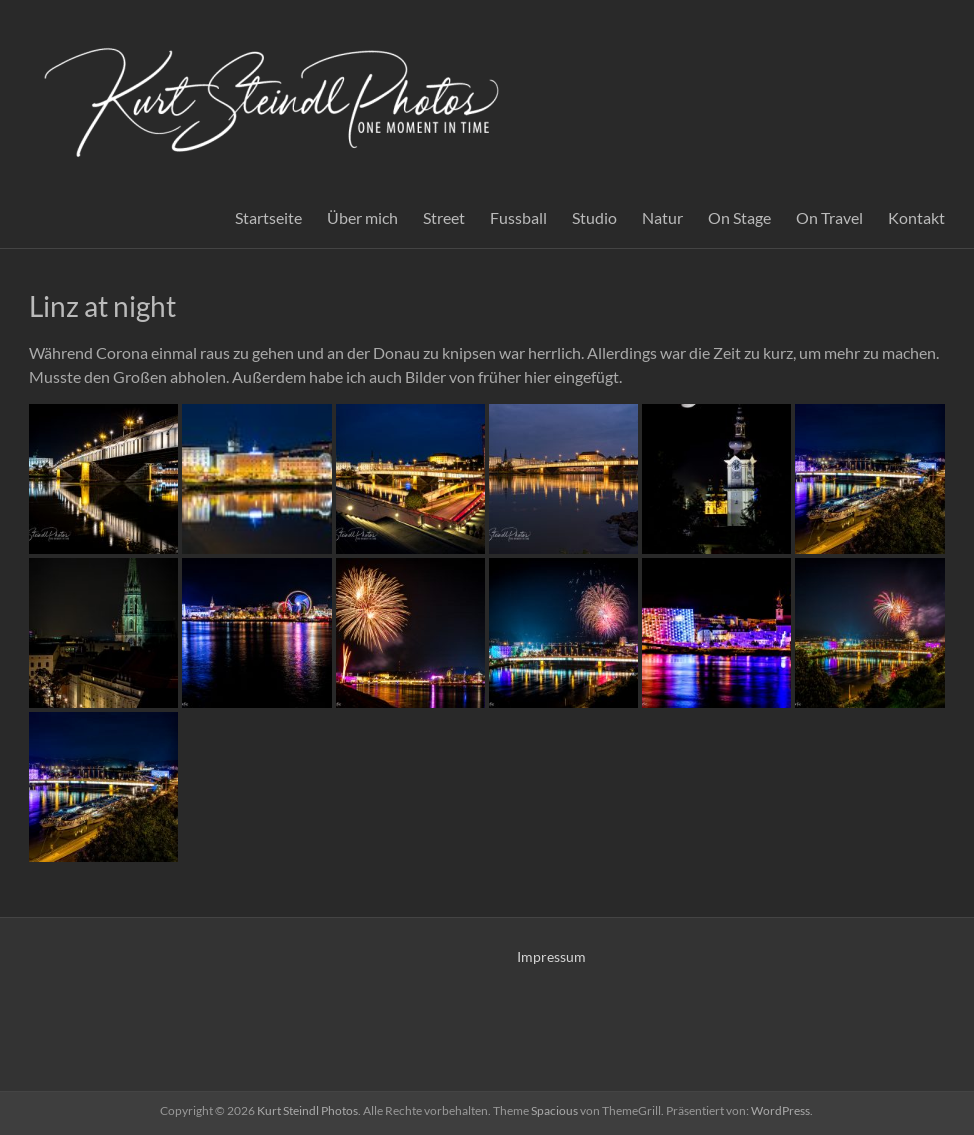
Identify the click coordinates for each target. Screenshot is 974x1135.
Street (444, 217)
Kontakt (916, 217)
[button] (103, 479)
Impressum (551, 956)
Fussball (518, 217)
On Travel (829, 217)
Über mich (362, 217)
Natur (662, 217)
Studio (594, 217)
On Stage (739, 217)
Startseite (268, 217)
